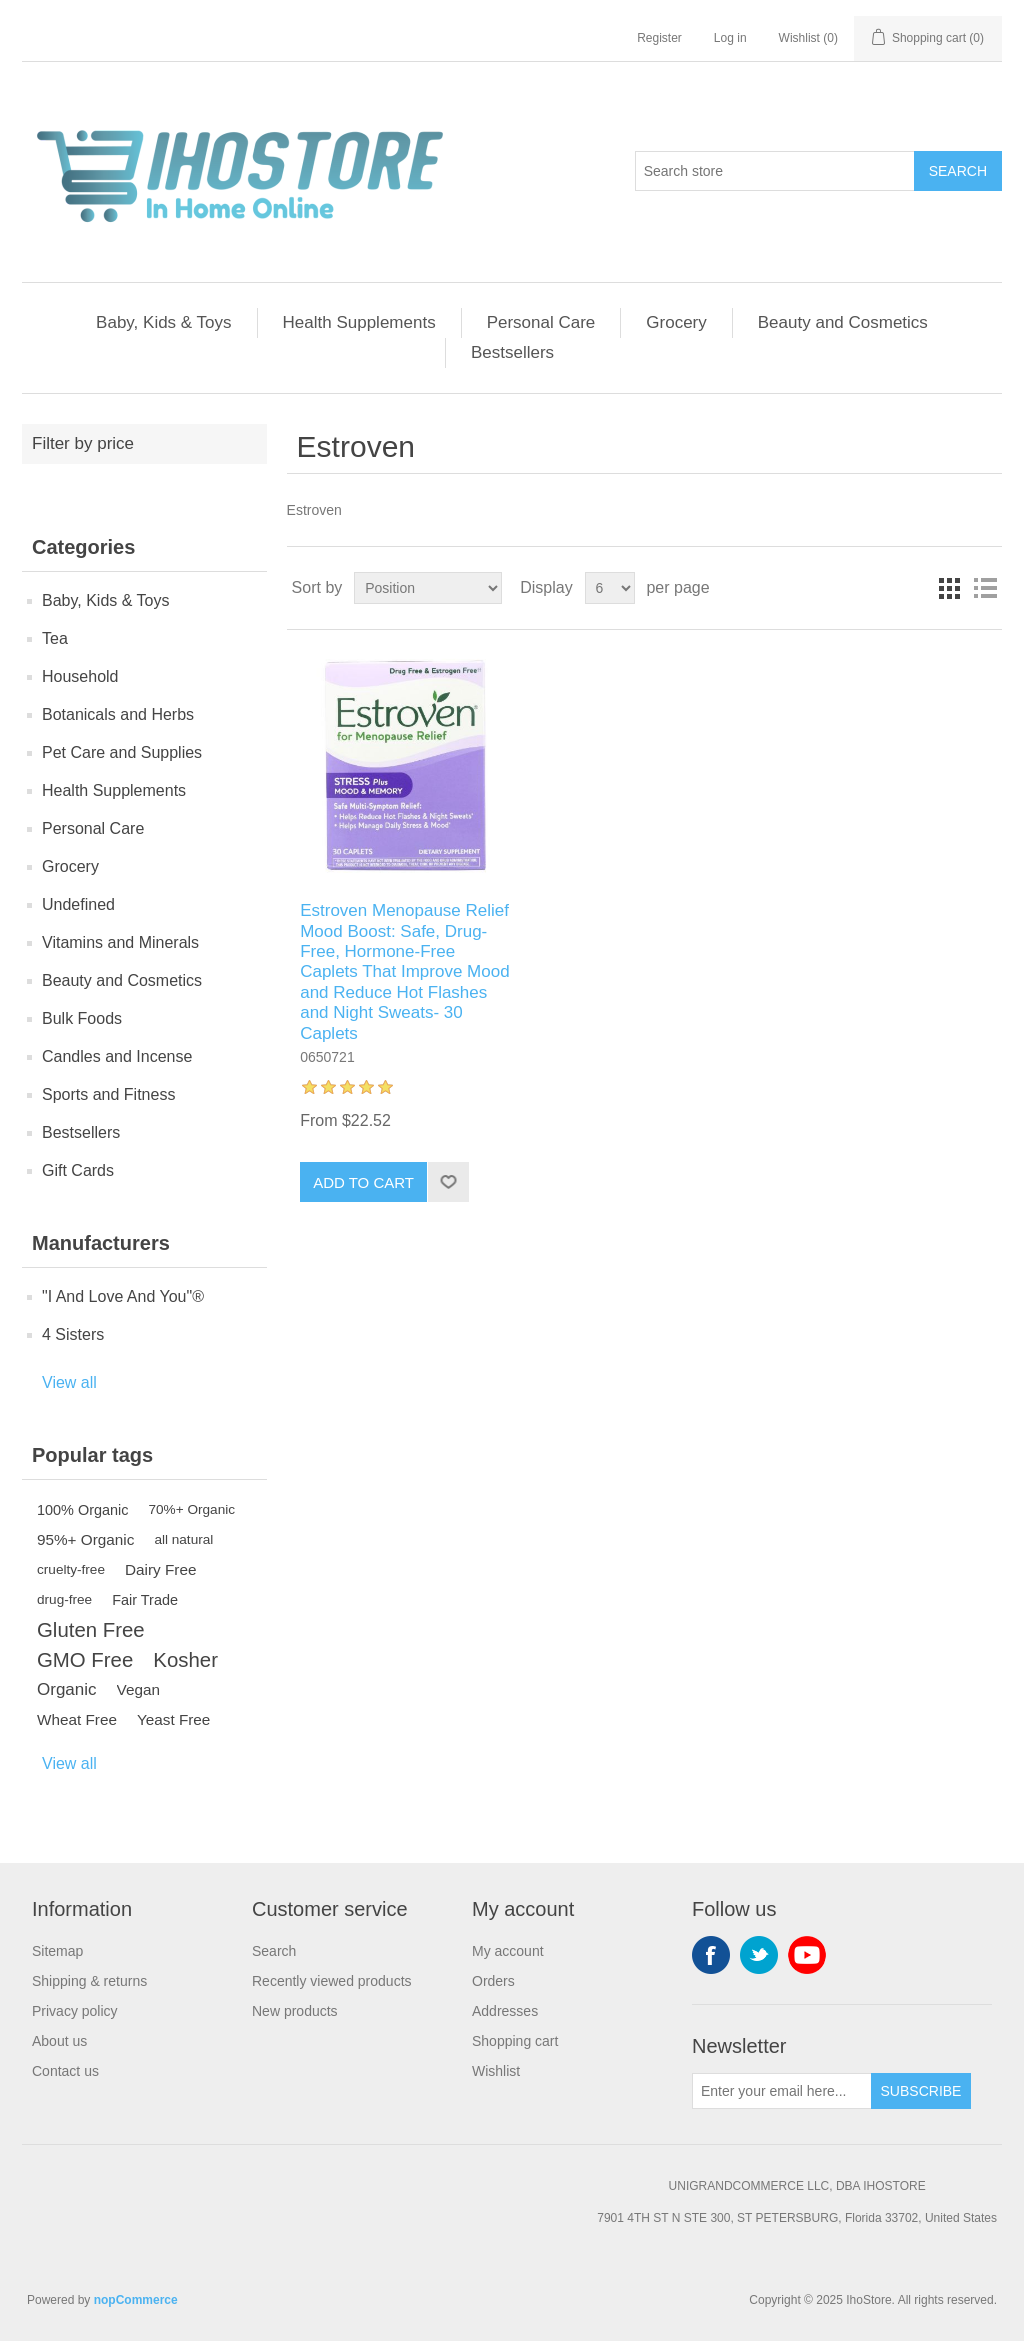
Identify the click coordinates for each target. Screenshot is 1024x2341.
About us (59, 2041)
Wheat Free (77, 1719)
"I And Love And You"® (123, 1296)
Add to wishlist (448, 1182)
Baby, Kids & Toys (163, 322)
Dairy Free (160, 1569)
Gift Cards (78, 1170)
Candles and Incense (117, 1056)
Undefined (78, 904)
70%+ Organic (192, 1509)
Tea (55, 638)
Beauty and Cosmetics (843, 322)
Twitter (759, 1955)
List (985, 588)
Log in (730, 38)
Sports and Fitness (108, 1094)
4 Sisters (73, 1334)
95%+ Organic (85, 1539)
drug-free (64, 1599)
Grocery (676, 322)
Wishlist (496, 2071)
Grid (949, 588)
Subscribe (921, 2091)
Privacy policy (75, 2011)
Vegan (138, 1689)
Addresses (505, 2011)
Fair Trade (145, 1600)
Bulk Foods (82, 1018)
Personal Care (541, 322)
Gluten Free (91, 1630)
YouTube (807, 1955)
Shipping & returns (89, 1981)
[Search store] (775, 171)
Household (80, 676)
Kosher (185, 1660)
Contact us (65, 2071)
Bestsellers (512, 352)
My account (508, 1951)
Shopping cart (515, 2041)
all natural (183, 1539)
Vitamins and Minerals (120, 942)
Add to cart (363, 1182)
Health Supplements (359, 322)
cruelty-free (71, 1569)
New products (295, 2011)
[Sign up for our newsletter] (782, 2091)
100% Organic (83, 1510)
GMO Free (85, 1660)
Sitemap (57, 1951)
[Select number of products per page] (610, 588)
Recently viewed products (332, 1981)
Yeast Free (173, 1719)
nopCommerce (136, 2300)
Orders (493, 1981)
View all (69, 1382)
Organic (67, 1689)
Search (958, 171)
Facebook (711, 1955)
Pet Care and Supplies (122, 752)
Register (659, 38)
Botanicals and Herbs (118, 714)
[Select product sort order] (428, 588)
